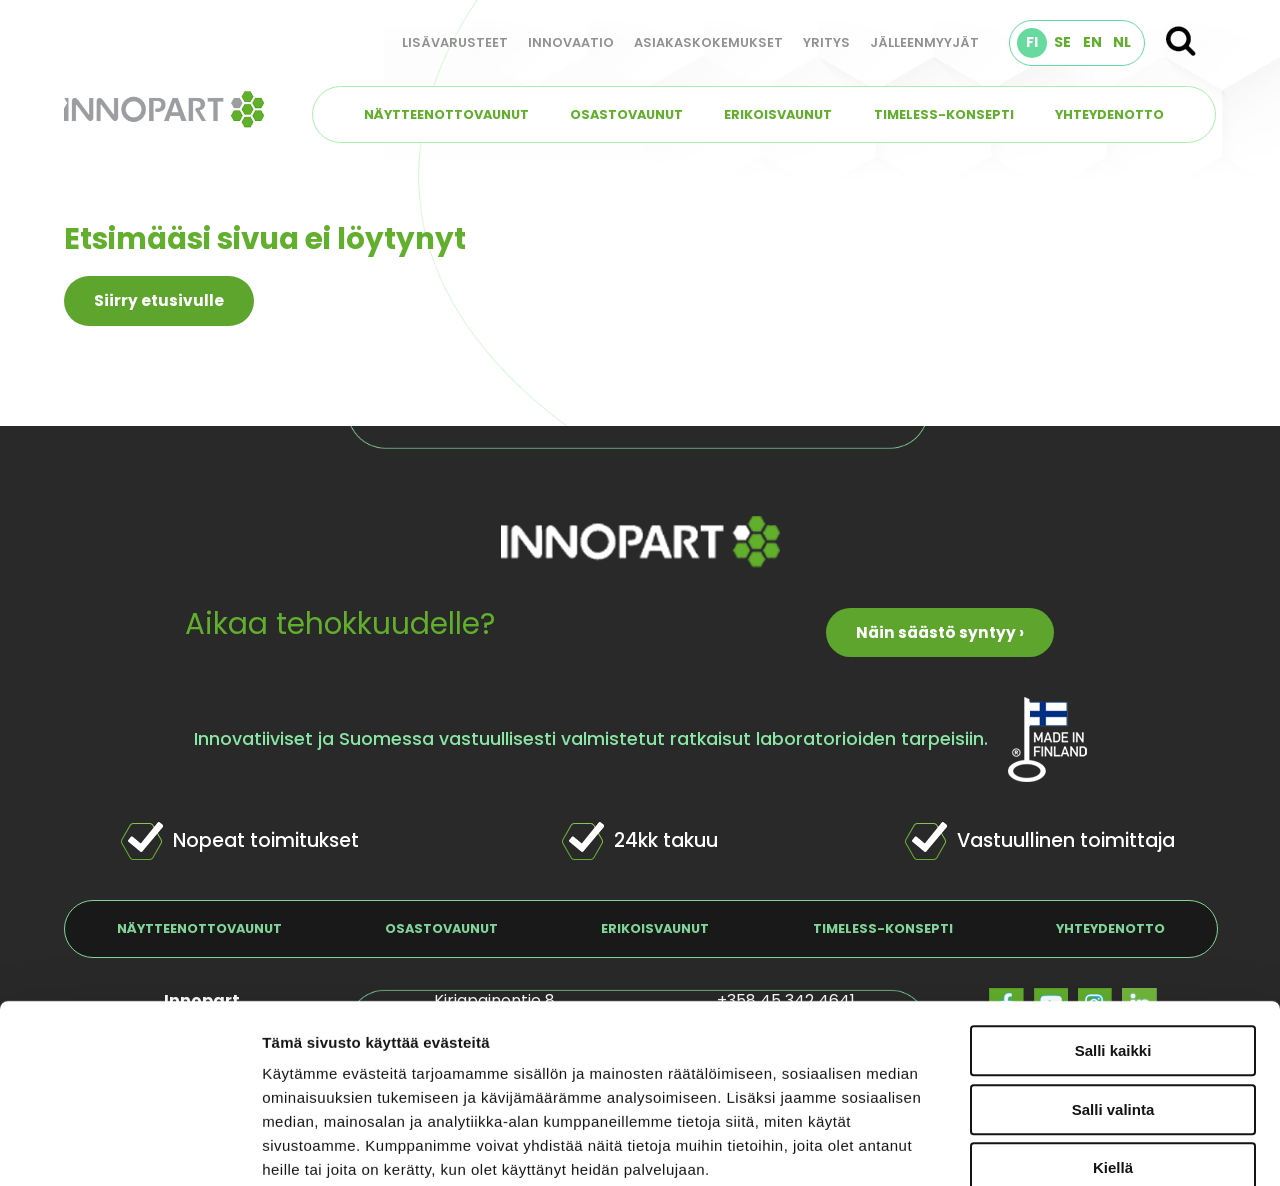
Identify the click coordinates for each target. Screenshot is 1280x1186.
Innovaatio (571, 42)
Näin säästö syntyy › (940, 632)
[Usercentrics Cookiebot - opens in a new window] (129, 1147)
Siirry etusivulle (159, 300)
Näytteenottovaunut (446, 114)
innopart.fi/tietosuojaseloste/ (442, 1064)
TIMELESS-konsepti (944, 114)
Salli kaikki (1113, 897)
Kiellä (1113, 1014)
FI (1032, 42)
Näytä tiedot (1069, 1146)
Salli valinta (1113, 956)
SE (1062, 42)
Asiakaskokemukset (708, 42)
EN (1092, 42)
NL (1122, 42)
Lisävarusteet (455, 42)
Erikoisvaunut (778, 114)
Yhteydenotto (1109, 114)
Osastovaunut (626, 114)
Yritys (826, 42)
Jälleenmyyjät (924, 42)
